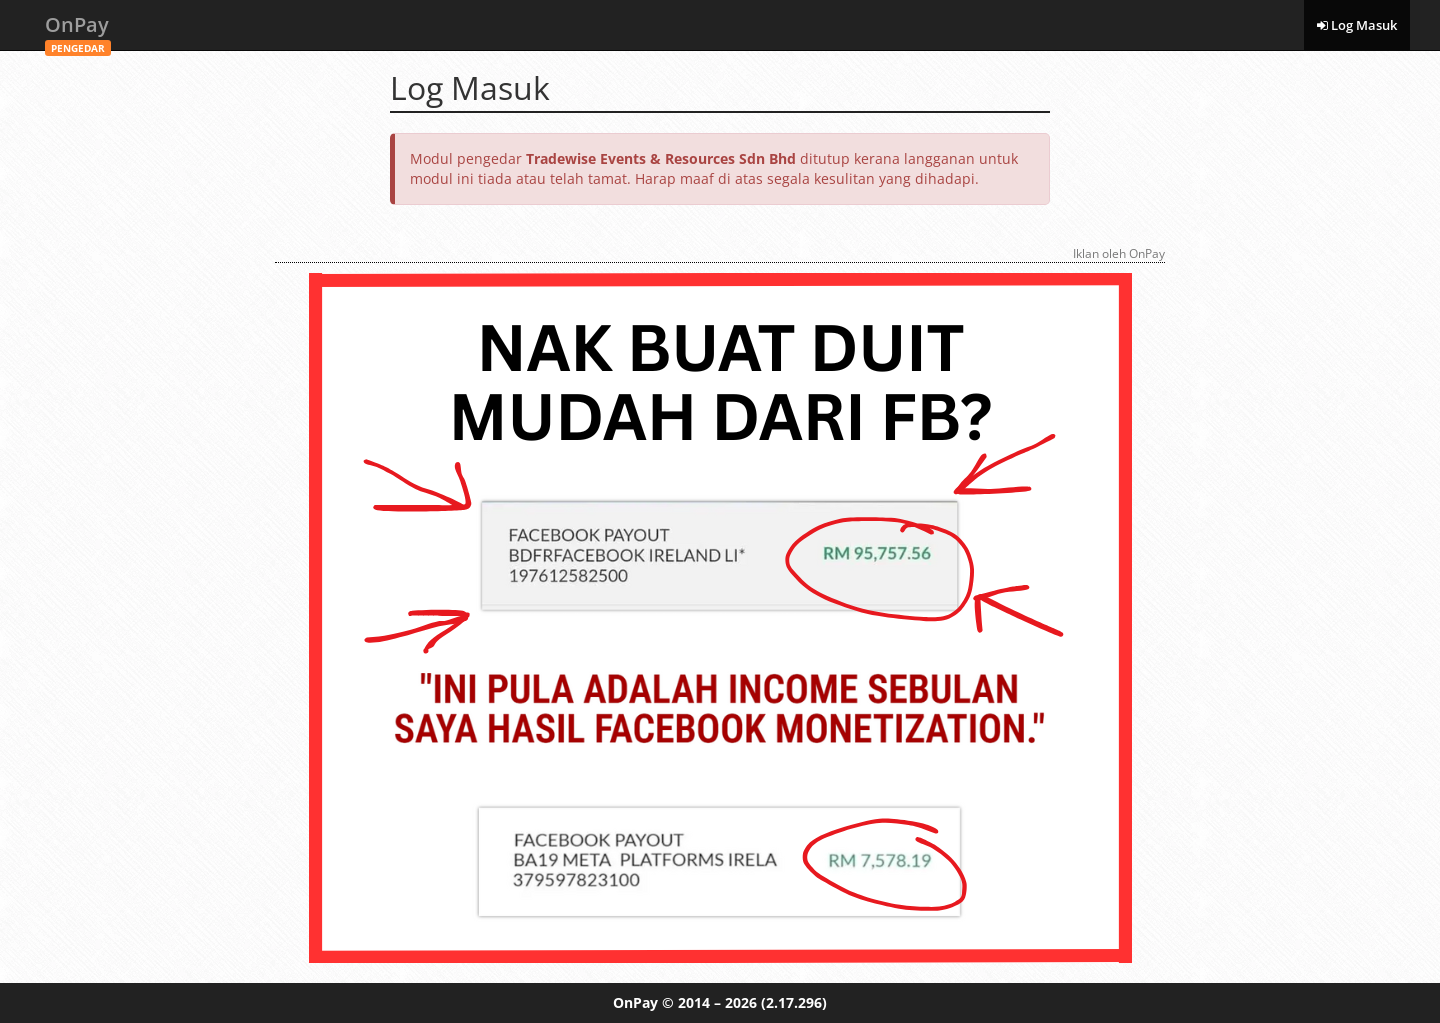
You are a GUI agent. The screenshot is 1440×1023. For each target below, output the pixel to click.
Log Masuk (1357, 25)
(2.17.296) (794, 1002)
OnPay (78, 30)
